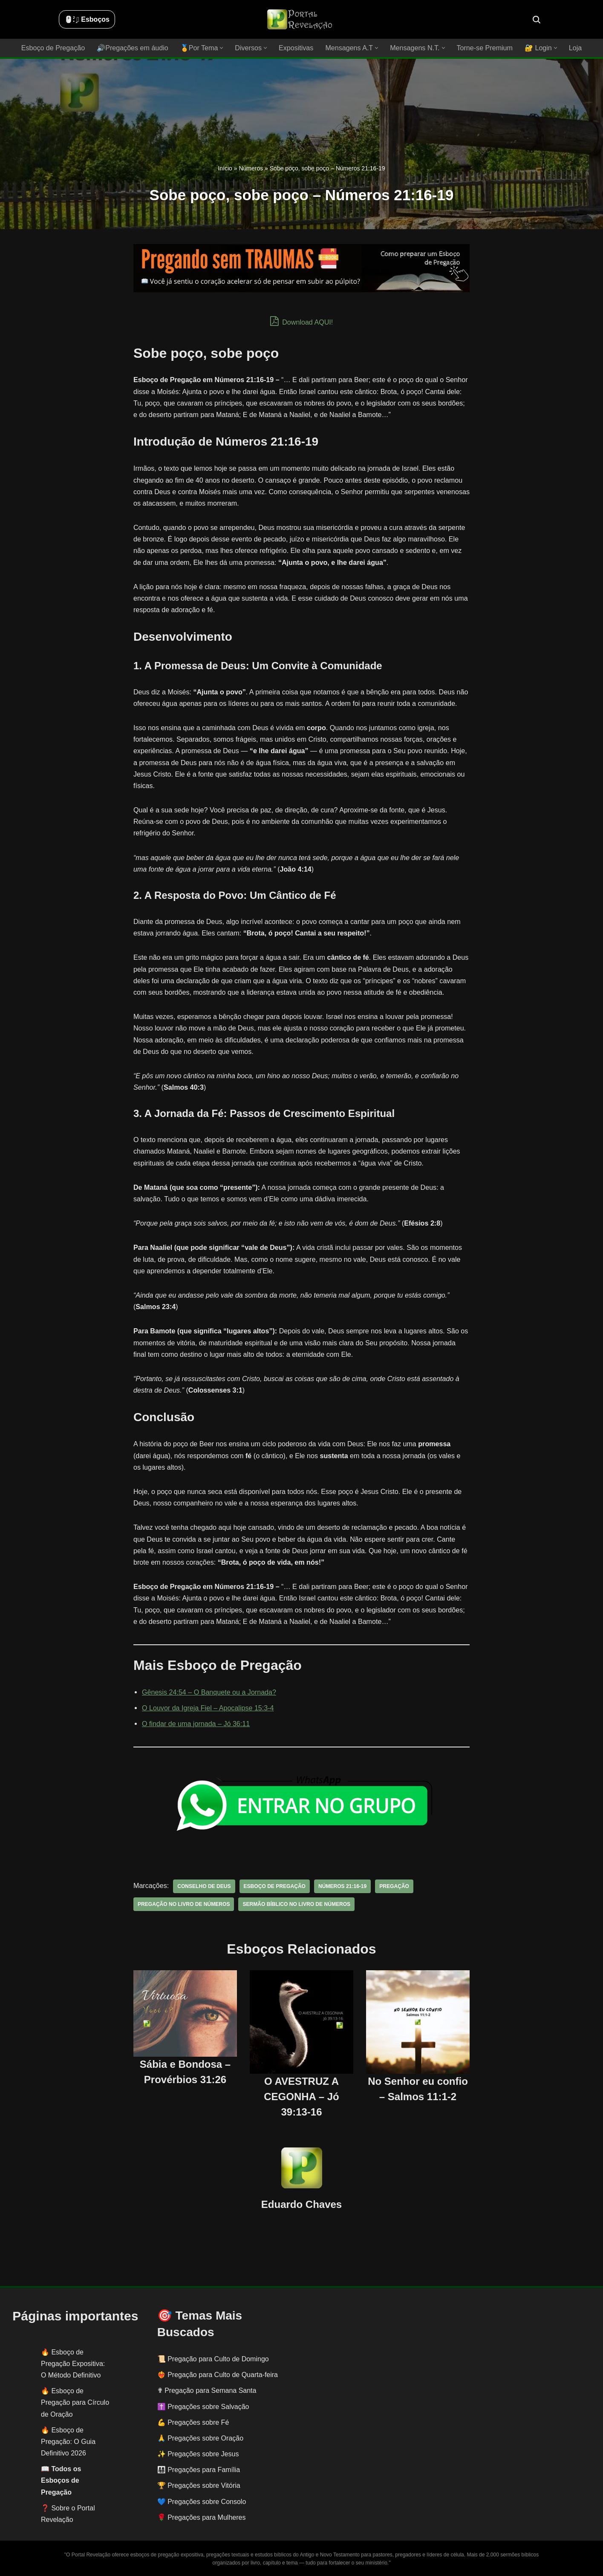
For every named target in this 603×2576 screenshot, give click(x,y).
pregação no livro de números (183, 1904)
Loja (574, 48)
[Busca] (536, 19)
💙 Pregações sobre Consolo (201, 2501)
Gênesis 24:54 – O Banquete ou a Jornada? (208, 1691)
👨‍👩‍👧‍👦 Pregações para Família (198, 2469)
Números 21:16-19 (341, 1886)
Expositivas (296, 48)
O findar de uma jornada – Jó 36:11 (195, 1723)
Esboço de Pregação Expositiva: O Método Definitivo (73, 2363)
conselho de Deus (204, 1886)
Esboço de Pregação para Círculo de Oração (75, 2402)
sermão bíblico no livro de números (295, 1904)
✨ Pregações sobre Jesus (198, 2454)
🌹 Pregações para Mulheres (201, 2517)
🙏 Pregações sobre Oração (200, 2438)
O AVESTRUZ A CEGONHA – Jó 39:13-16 (301, 2096)
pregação (393, 1886)
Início (225, 168)
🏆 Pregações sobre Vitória (198, 2485)
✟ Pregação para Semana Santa (207, 2390)
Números (251, 168)
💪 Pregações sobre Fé (193, 2422)
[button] (221, 47)
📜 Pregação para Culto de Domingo (213, 2359)
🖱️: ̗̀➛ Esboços (87, 19)
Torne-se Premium (484, 48)
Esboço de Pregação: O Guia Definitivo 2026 (68, 2441)
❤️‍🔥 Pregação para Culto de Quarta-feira (217, 2374)
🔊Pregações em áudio (133, 48)
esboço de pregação (274, 1886)
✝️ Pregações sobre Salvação (203, 2406)
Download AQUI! (301, 321)
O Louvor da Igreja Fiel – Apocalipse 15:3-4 (207, 1708)
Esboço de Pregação (54, 48)
